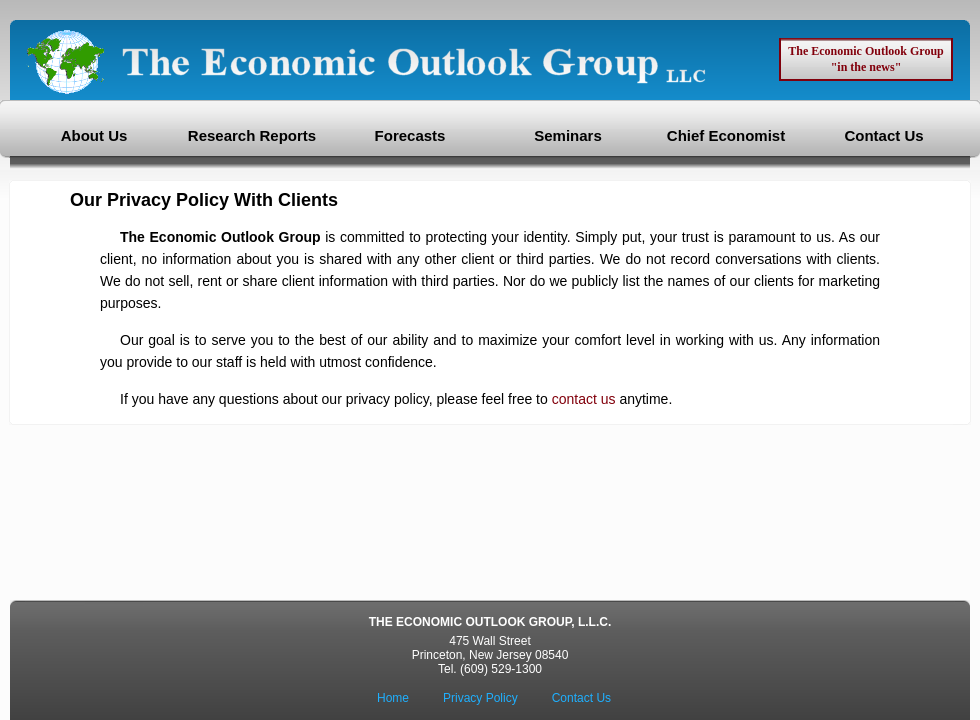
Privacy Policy (480, 698)
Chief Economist (726, 135)
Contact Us (883, 135)
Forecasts (410, 135)
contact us (584, 399)
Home (393, 698)
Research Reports (252, 135)
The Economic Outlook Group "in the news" (865, 59)
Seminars (568, 135)
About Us (94, 135)
